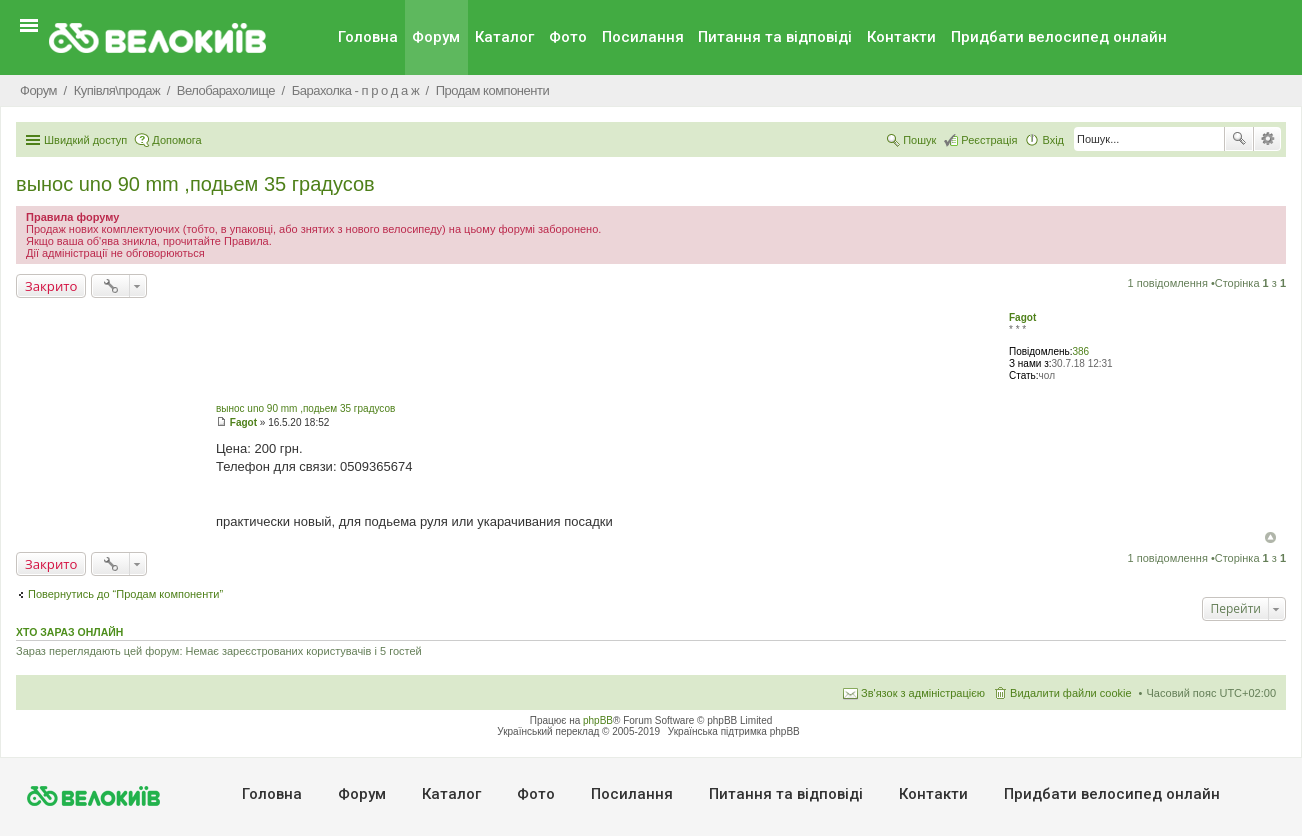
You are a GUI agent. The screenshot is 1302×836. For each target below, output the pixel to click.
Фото (568, 37)
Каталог (504, 37)
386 (1080, 351)
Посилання (643, 37)
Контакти (901, 37)
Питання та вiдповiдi (775, 37)
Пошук (1239, 139)
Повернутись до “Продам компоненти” (125, 594)
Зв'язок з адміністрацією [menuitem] (923, 693)
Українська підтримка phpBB (734, 731)
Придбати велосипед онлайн (1059, 37)
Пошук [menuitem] (919, 140)
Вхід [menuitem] (1053, 140)
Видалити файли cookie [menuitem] (1071, 693)
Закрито (51, 286)
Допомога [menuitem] (176, 140)
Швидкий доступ (85, 140)
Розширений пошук (1267, 139)
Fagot (1022, 317)
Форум (436, 37)
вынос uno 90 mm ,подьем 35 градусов (195, 184)
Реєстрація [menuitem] (989, 140)
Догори (1270, 537)
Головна (368, 37)
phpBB (598, 720)
